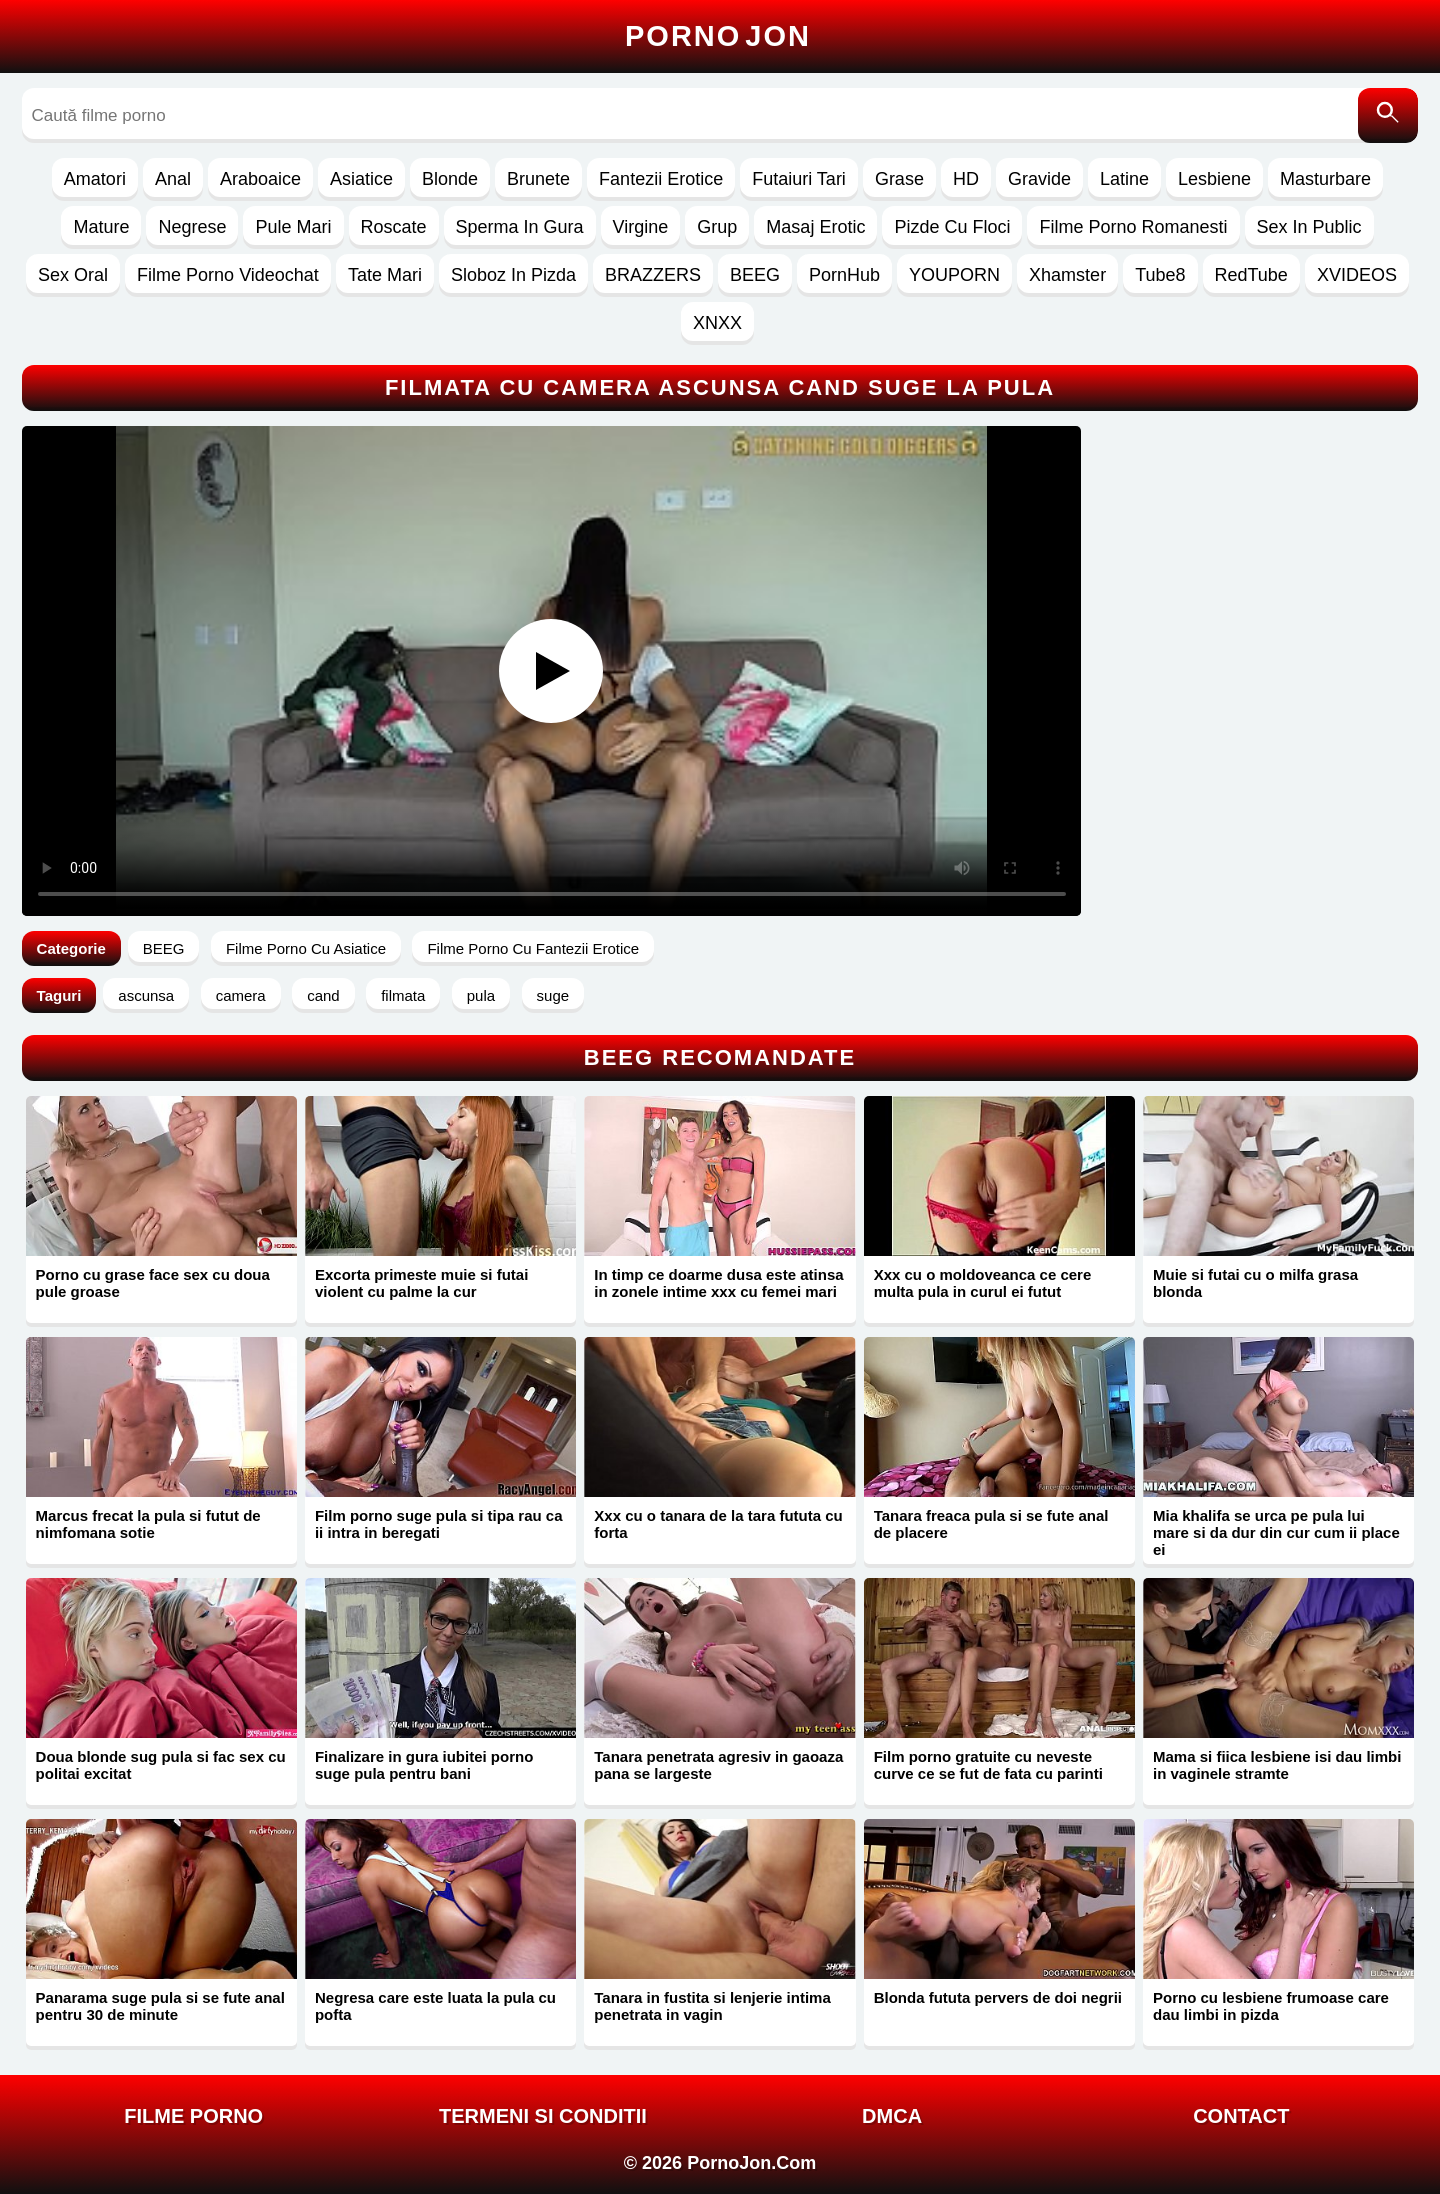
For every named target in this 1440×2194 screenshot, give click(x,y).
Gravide (1039, 179)
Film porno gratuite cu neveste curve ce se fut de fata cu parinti (988, 1765)
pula (481, 995)
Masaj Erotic (815, 227)
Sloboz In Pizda (513, 275)
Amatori (95, 179)
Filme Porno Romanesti (1133, 227)
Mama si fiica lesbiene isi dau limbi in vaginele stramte (1277, 1765)
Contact (1241, 2116)
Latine (1124, 179)
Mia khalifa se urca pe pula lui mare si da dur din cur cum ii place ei (1276, 1532)
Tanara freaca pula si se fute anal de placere (991, 1524)
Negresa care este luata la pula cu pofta (435, 2006)
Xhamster (1067, 275)
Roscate (394, 227)
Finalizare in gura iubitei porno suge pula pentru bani (424, 1765)
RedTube (1251, 275)
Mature (101, 227)
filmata (403, 995)
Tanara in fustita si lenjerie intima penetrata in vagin (712, 2006)
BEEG (755, 275)
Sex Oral (73, 275)
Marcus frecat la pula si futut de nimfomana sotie (148, 1524)
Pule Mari (293, 227)
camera (241, 995)
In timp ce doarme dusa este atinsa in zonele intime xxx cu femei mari (718, 1283)
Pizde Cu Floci (952, 227)
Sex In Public (1309, 227)
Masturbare (1325, 179)
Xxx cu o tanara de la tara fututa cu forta (718, 1524)
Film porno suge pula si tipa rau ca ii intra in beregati (439, 1524)
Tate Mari (385, 275)
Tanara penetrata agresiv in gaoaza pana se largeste (718, 1765)
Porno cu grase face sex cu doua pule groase (153, 1283)
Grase (899, 179)
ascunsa (146, 995)
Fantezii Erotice (661, 179)
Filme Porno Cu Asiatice (306, 948)
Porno (718, 36)
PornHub (844, 275)
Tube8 (1160, 275)
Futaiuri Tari (799, 179)
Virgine (641, 227)
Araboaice (260, 179)
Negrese (192, 227)
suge (553, 995)
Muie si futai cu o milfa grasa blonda (1255, 1283)
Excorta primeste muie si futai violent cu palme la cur (421, 1283)
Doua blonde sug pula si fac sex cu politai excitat (161, 1765)
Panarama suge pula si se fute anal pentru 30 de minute (160, 2006)
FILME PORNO (193, 2116)
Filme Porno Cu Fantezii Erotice (533, 948)
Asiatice (361, 179)
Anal (173, 179)
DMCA (892, 2116)
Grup (717, 227)
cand (323, 995)
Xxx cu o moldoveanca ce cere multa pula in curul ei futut (983, 1283)
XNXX (717, 323)
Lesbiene (1214, 179)
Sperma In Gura (520, 227)
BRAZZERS (653, 275)
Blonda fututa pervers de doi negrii (998, 1997)
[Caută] (1388, 115)
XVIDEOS (1357, 275)
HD (966, 179)
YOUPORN (954, 275)
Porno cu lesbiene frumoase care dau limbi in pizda (1271, 2006)
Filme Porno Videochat (228, 275)
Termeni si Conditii (543, 2116)
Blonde (450, 179)
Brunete (538, 179)
